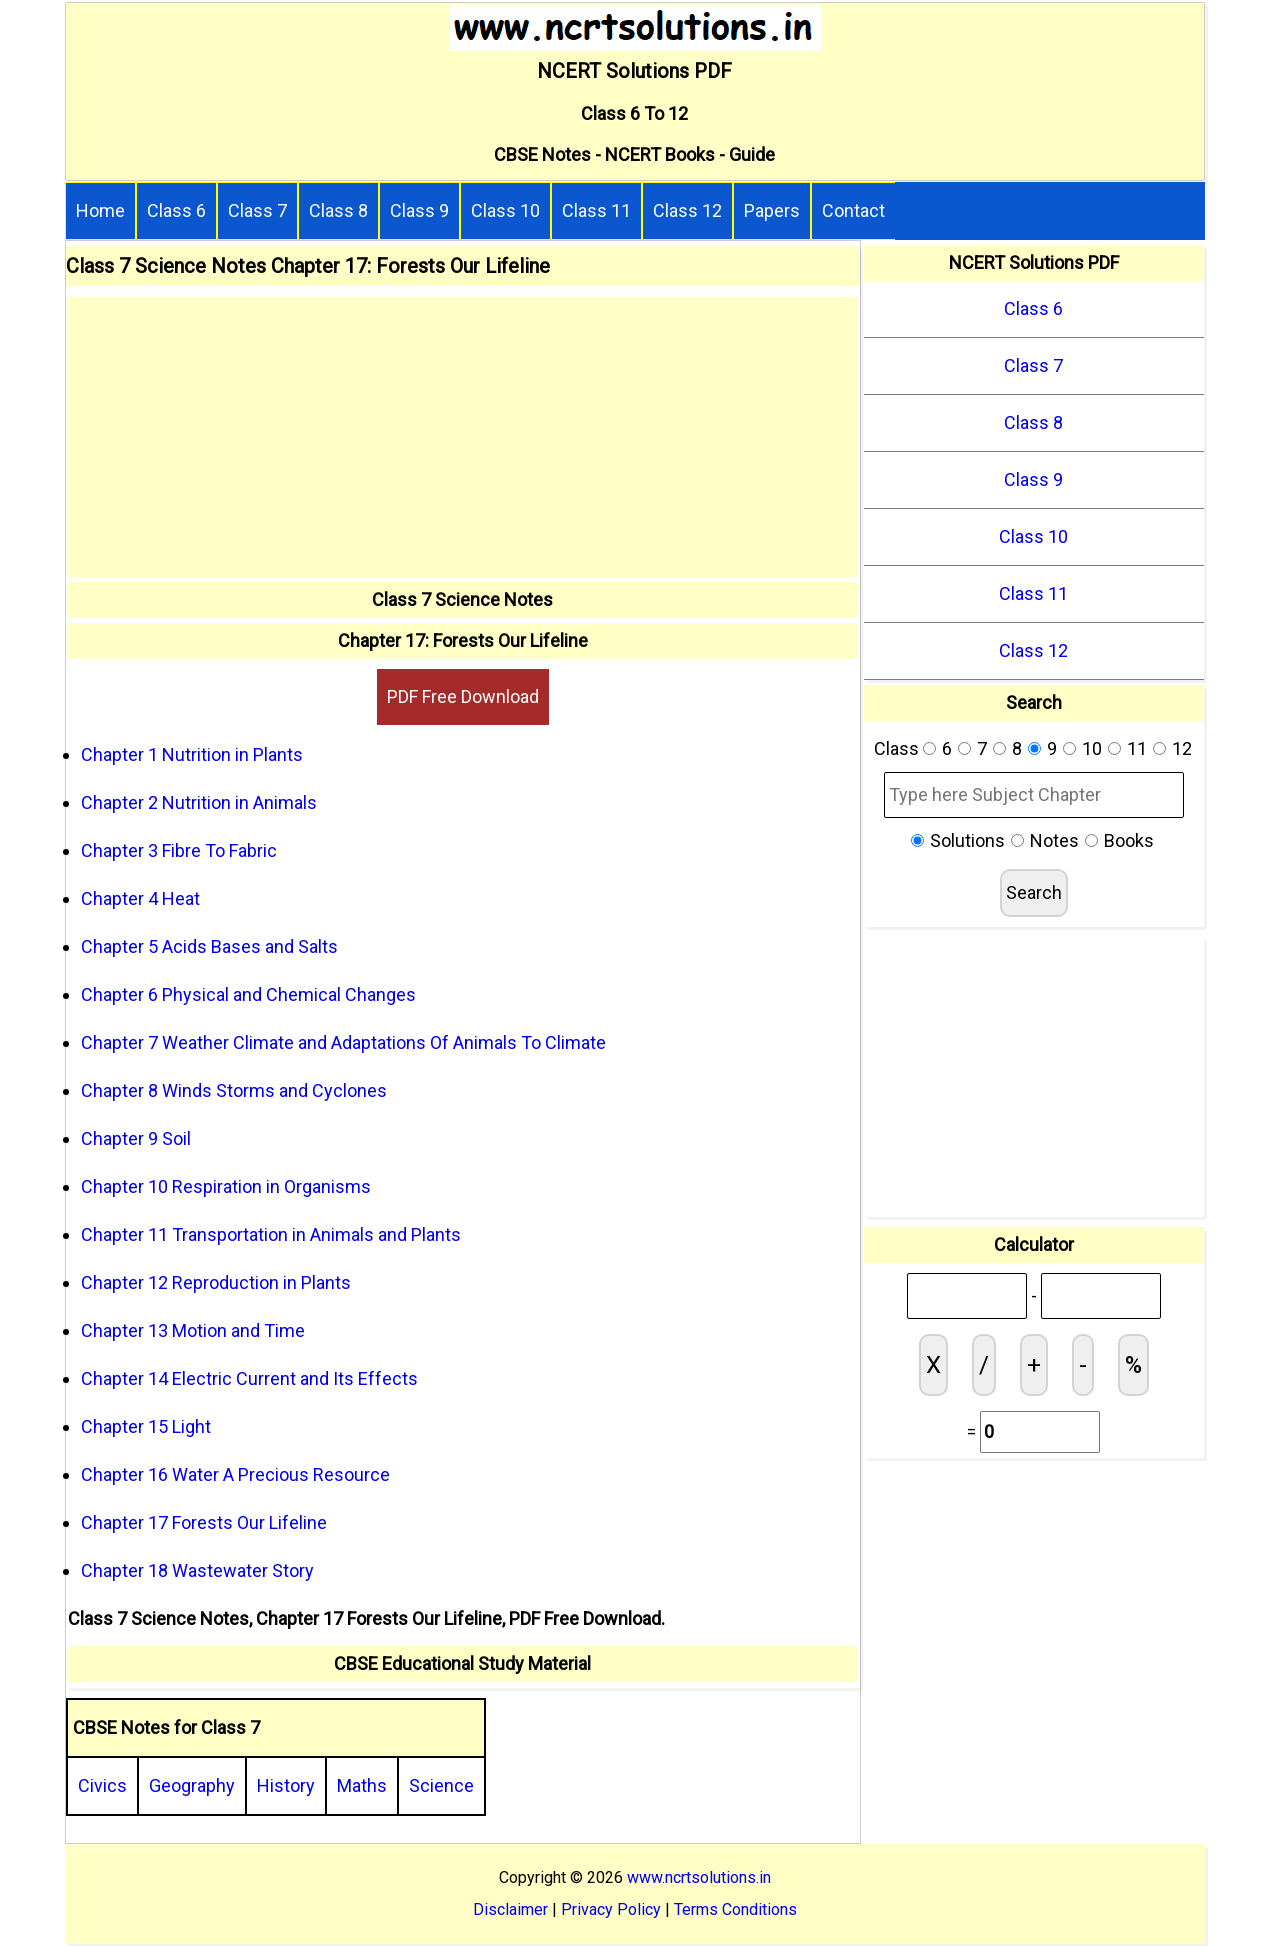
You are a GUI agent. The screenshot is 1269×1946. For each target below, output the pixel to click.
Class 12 (687, 210)
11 (1137, 748)
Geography (192, 1785)
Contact (853, 210)
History (286, 1785)
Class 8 (338, 210)
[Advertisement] (463, 437)
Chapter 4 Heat (140, 898)
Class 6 (176, 210)
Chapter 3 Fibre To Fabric (179, 850)
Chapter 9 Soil (136, 1138)
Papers (772, 210)
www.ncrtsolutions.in (699, 1877)
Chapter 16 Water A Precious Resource (235, 1474)
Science (441, 1785)
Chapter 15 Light (146, 1426)
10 (1092, 748)
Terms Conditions (735, 1909)
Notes (1054, 840)
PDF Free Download (463, 696)
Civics (102, 1785)
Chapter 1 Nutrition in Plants (192, 754)
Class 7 (257, 210)
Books (1129, 840)
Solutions (967, 840)
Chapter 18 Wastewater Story (197, 1570)
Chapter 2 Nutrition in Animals (199, 802)
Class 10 (505, 210)
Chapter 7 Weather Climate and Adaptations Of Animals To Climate (343, 1042)
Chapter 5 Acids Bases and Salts (209, 946)
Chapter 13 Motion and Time (193, 1330)
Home (100, 210)
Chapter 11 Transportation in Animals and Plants (271, 1234)
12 (1182, 748)
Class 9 (419, 210)
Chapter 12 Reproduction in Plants (216, 1282)
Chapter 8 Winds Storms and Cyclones (234, 1090)
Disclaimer (510, 1909)
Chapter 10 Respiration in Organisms (226, 1186)
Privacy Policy (611, 1909)
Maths (362, 1785)
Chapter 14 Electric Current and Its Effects (249, 1378)
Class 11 (596, 210)
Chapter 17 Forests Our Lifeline (204, 1522)
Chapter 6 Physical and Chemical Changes (248, 994)
